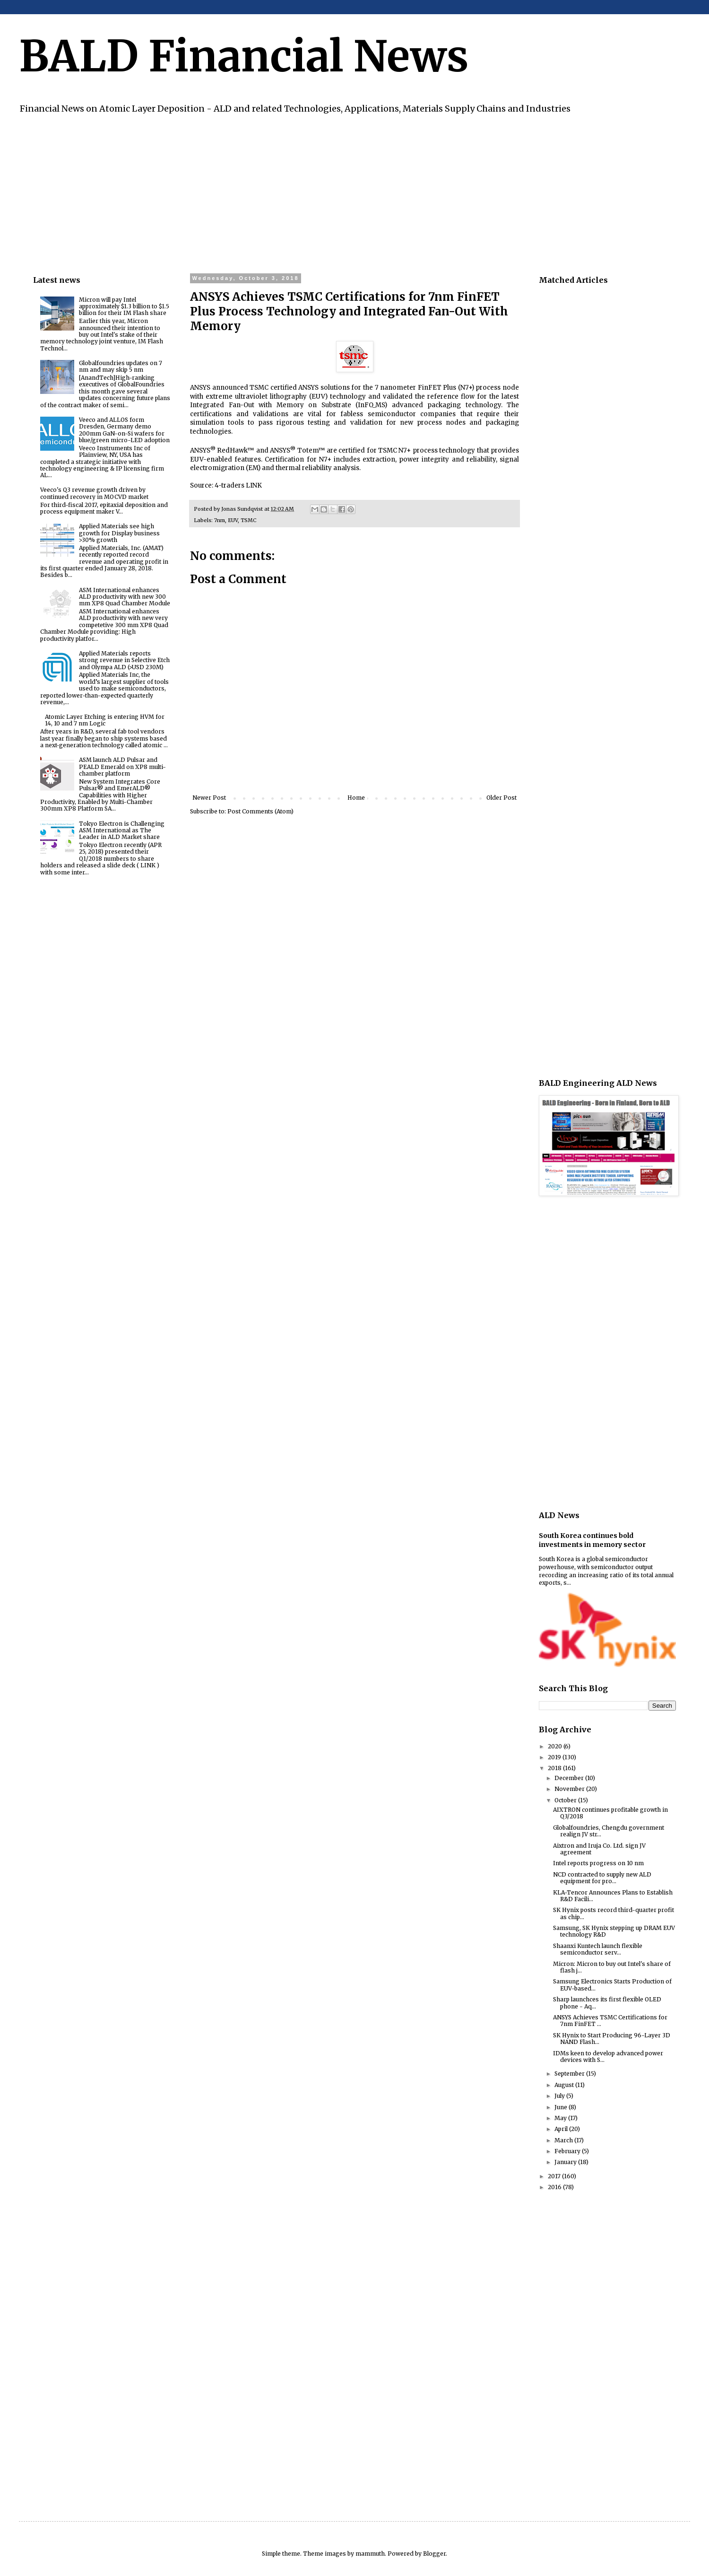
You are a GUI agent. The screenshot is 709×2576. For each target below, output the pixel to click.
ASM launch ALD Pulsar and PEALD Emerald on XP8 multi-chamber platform (122, 766)
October (566, 1800)
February (568, 2151)
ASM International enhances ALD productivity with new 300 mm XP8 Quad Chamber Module (124, 596)
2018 (555, 1768)
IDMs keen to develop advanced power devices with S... (608, 2056)
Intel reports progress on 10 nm (598, 1863)
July (560, 2095)
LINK (253, 485)
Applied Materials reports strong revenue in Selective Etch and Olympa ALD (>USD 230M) (124, 660)
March (564, 2140)
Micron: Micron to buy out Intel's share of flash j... (612, 1967)
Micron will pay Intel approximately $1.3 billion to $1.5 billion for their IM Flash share (124, 306)
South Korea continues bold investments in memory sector (592, 1540)
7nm (219, 520)
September (570, 2073)
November (570, 1788)
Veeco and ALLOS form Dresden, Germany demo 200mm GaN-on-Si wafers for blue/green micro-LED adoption (124, 430)
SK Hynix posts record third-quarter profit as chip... (613, 1913)
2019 (555, 1757)
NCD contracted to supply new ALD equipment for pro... (602, 1878)
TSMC (248, 520)
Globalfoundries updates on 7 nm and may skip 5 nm (120, 366)
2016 (555, 2187)
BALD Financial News (243, 56)
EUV (233, 520)
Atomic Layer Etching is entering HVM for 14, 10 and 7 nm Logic (104, 720)
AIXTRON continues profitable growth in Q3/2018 (610, 1813)
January (566, 2162)
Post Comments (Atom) (260, 811)
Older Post (501, 797)
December (569, 1777)
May (561, 2118)
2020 (555, 1746)
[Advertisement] (316, 192)
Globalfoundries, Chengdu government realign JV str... (608, 1831)
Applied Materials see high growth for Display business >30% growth (119, 533)
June (561, 2107)
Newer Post (209, 797)
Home (356, 797)
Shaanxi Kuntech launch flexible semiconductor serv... (597, 1949)
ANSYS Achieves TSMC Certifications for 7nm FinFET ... (610, 2020)
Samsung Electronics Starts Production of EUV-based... (612, 1984)
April (561, 2128)
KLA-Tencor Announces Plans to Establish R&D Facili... (613, 1896)
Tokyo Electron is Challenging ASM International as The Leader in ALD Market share (121, 830)
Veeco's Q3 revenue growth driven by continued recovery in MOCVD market (94, 493)
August (564, 2084)
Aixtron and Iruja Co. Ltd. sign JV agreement (599, 1849)
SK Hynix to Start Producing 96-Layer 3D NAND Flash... (611, 2038)
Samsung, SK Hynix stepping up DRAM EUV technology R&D (614, 1931)
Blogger (434, 2553)
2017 (555, 2176)
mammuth (370, 2553)
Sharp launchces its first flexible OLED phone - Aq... (607, 2002)
